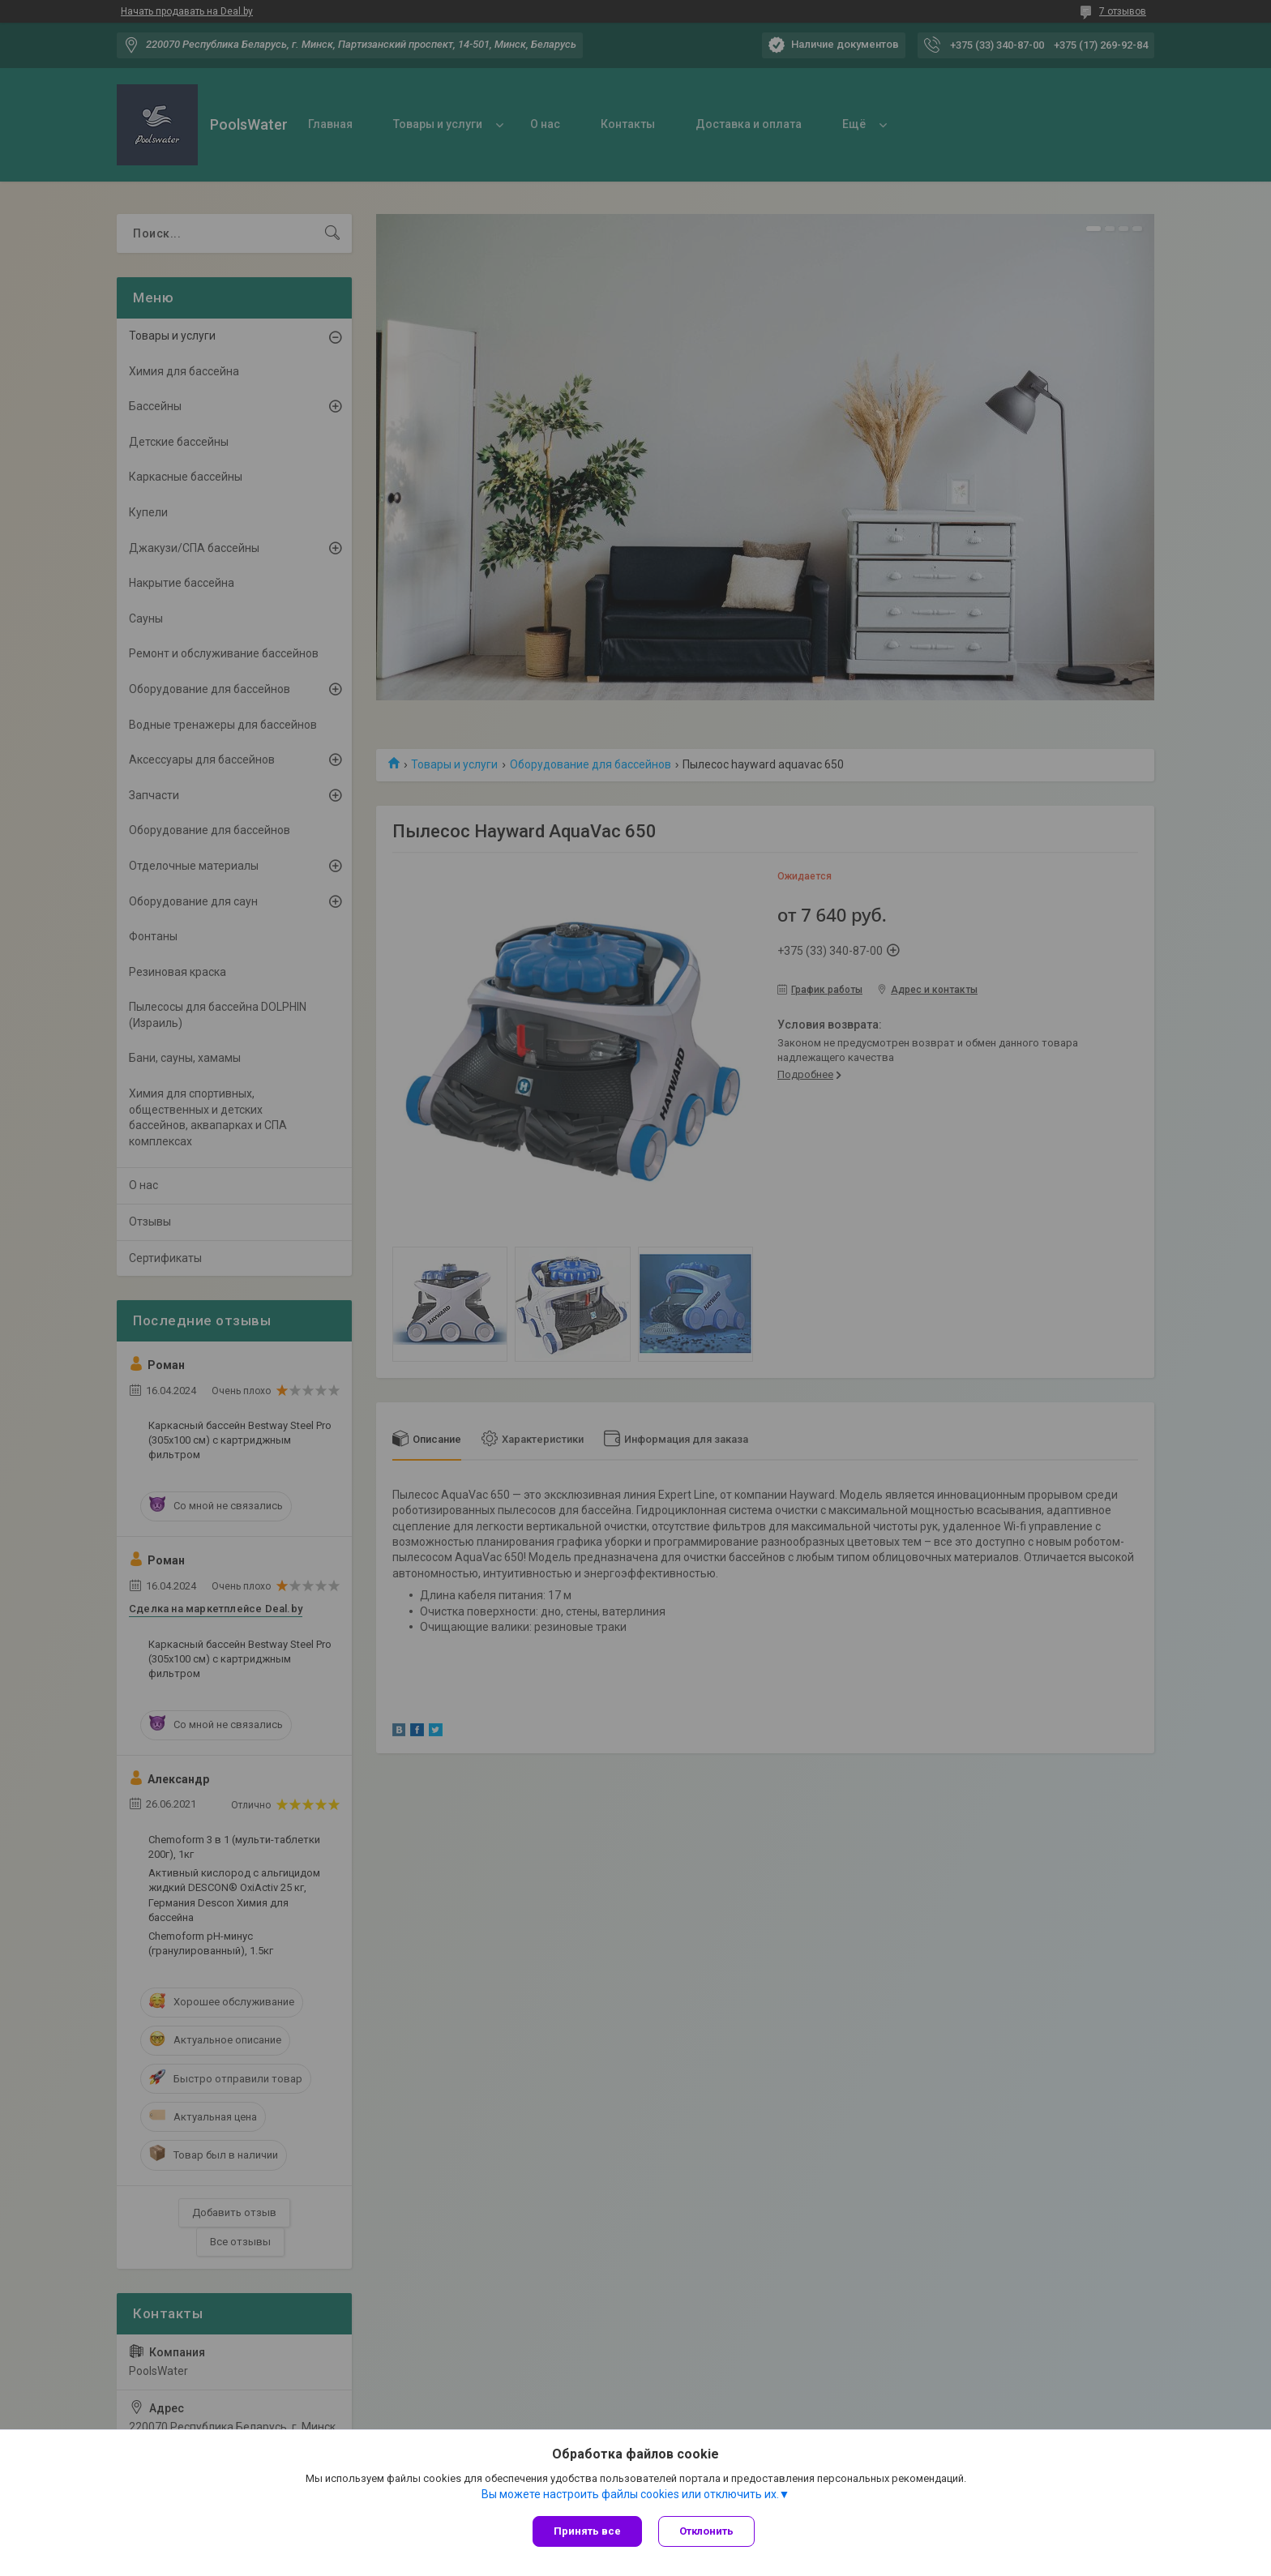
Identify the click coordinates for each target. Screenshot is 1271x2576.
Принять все (587, 2531)
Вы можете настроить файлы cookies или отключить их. (630, 2494)
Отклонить (706, 2531)
